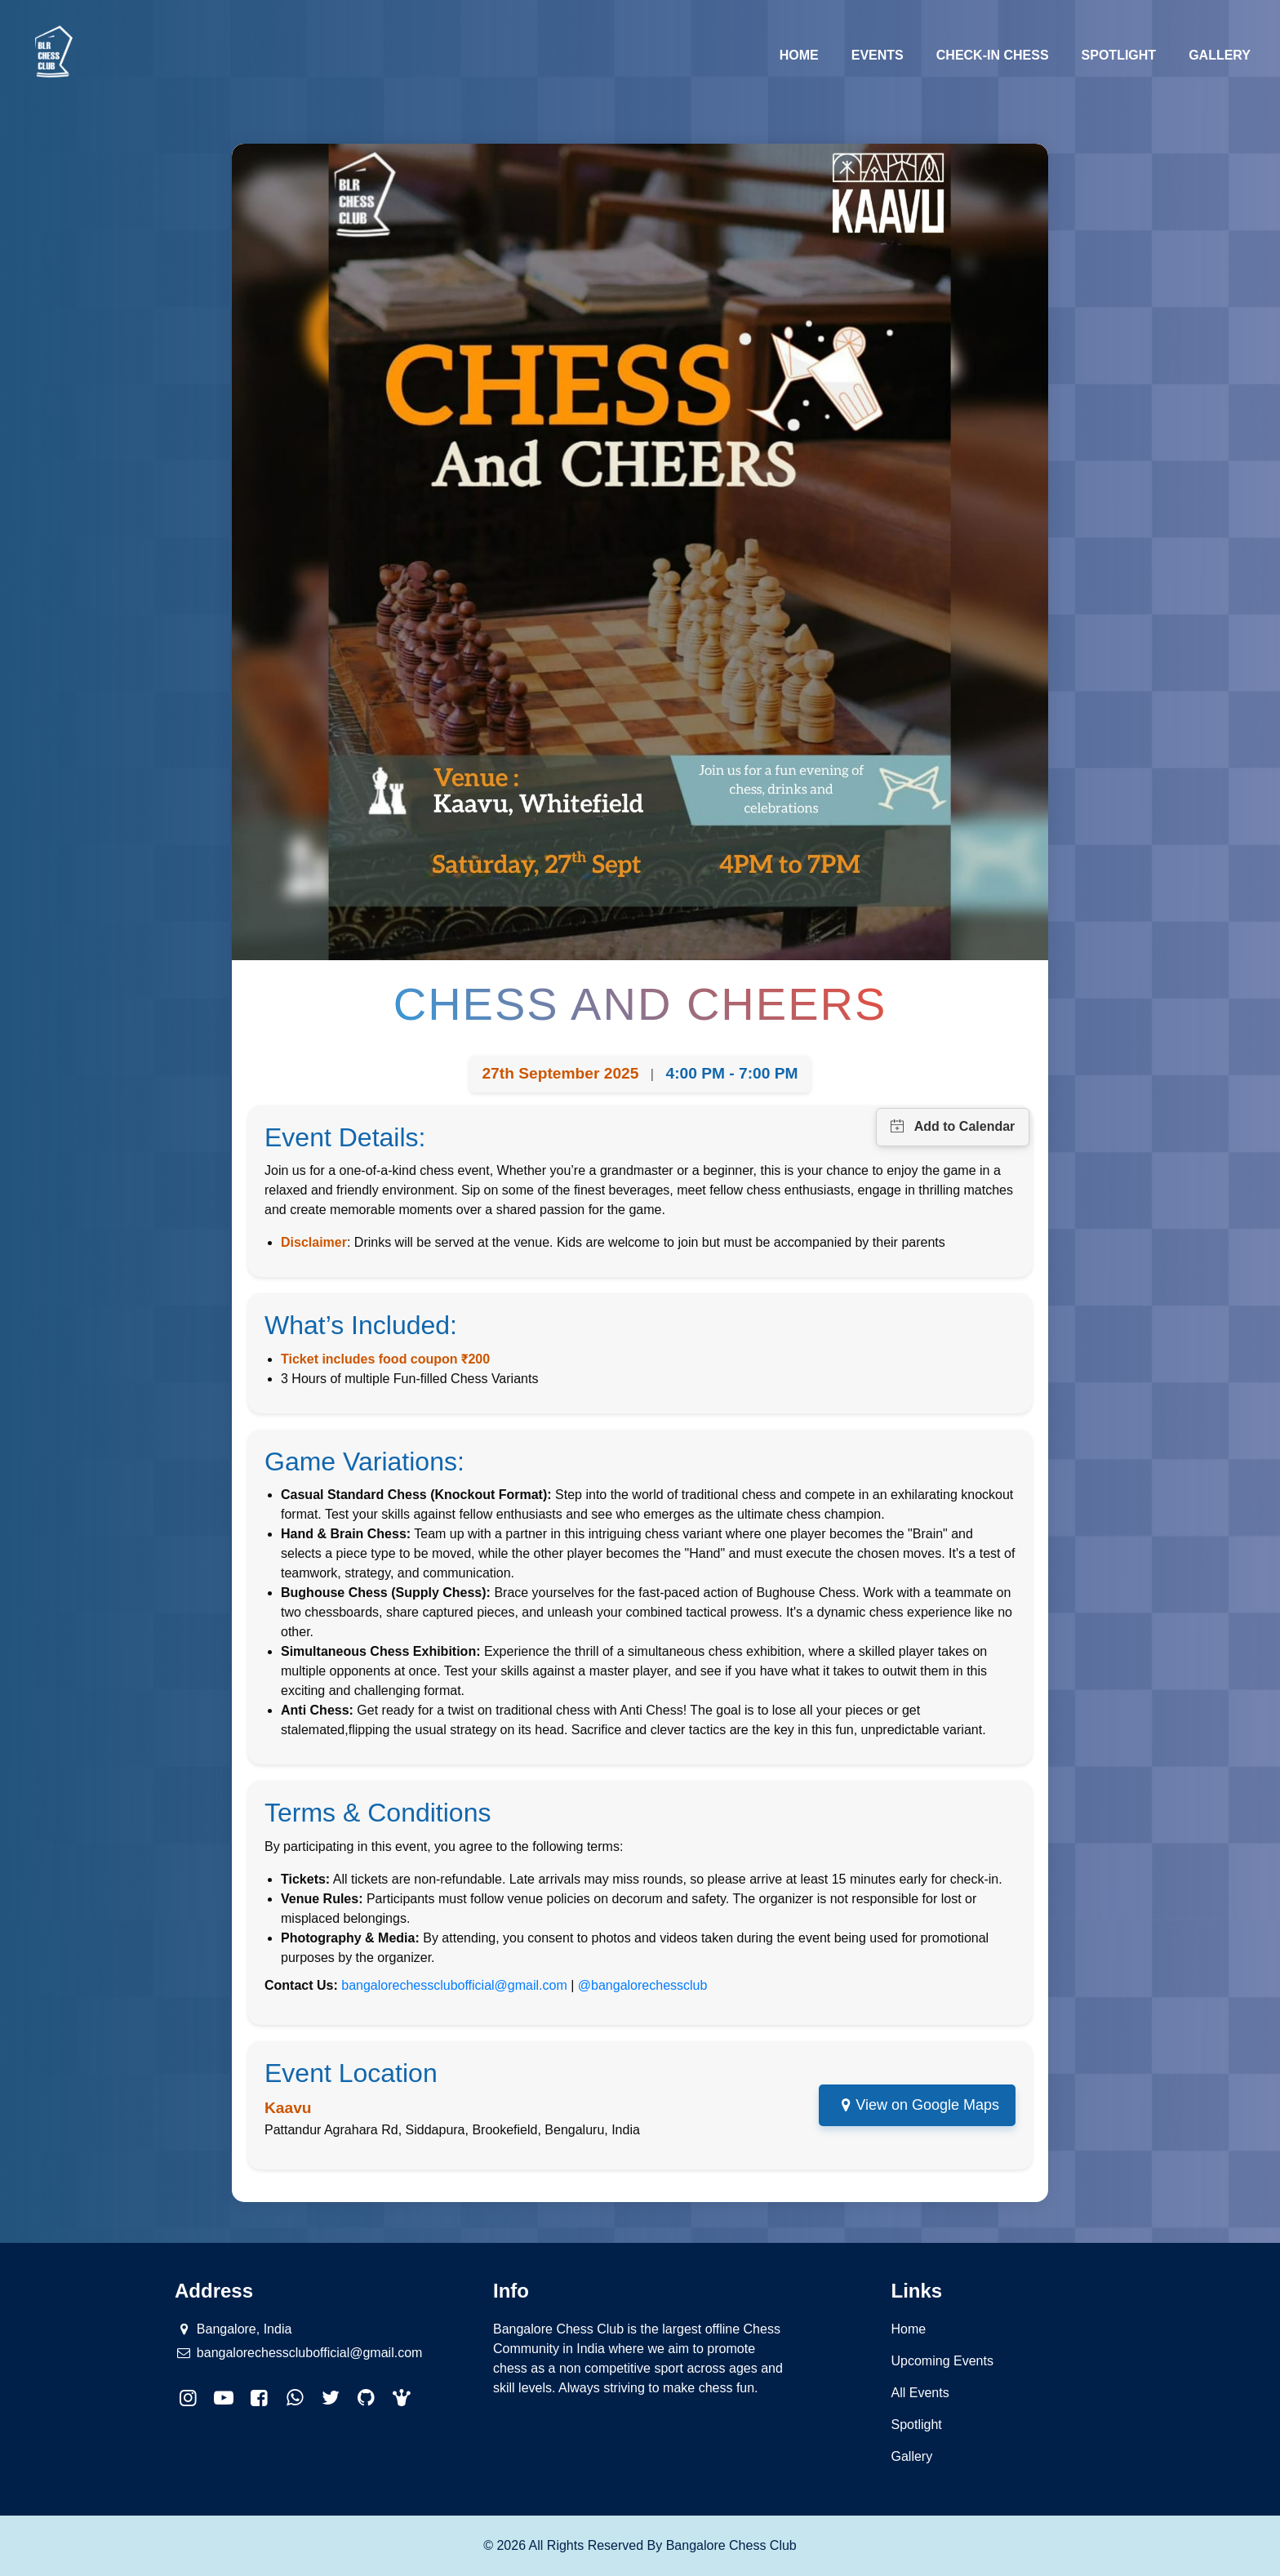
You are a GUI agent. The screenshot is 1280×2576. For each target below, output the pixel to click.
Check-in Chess (992, 55)
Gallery (1220, 55)
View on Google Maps (927, 2105)
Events (877, 55)
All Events (920, 2393)
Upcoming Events (942, 2361)
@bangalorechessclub (643, 1985)
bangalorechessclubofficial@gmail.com (454, 1985)
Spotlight (1119, 55)
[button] (402, 2398)
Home (807, 53)
